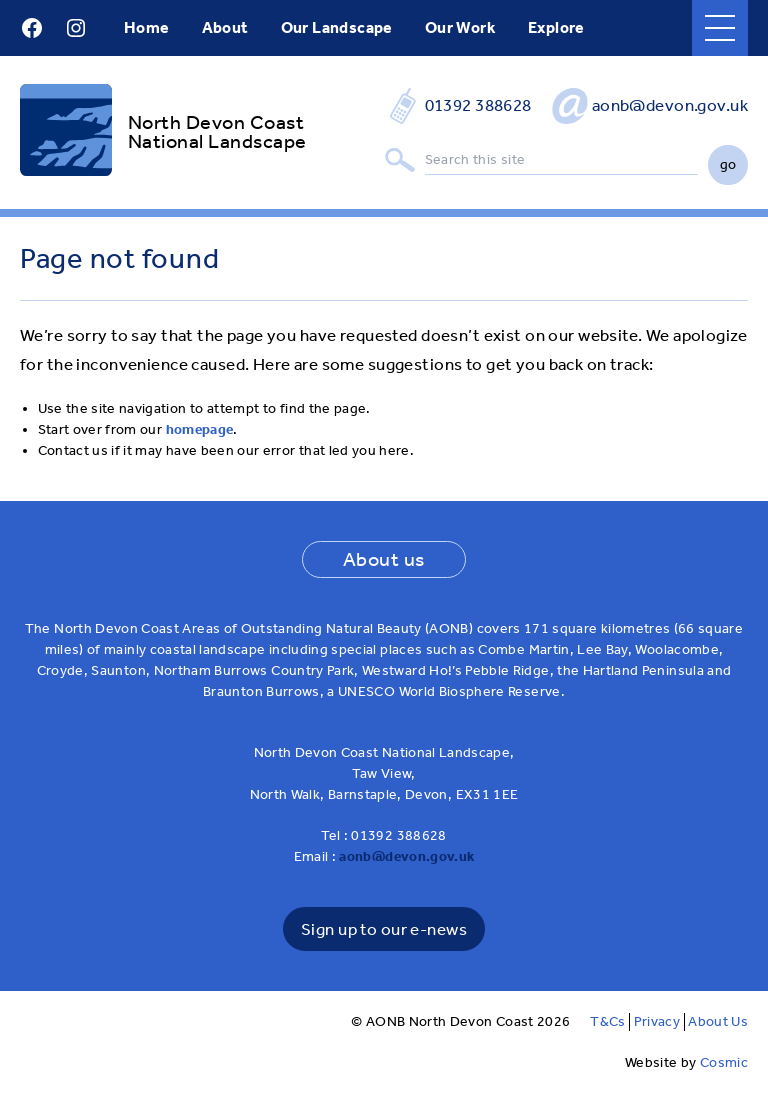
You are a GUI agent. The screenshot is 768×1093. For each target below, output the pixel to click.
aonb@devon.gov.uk (670, 105)
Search (400, 160)
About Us (718, 1021)
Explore (556, 27)
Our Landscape (337, 27)
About (225, 27)
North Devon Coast (216, 122)
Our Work (460, 27)
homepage (200, 429)
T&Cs (607, 1021)
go (728, 164)
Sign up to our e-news (384, 929)
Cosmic (724, 1062)
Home (147, 27)
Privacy (657, 1021)
